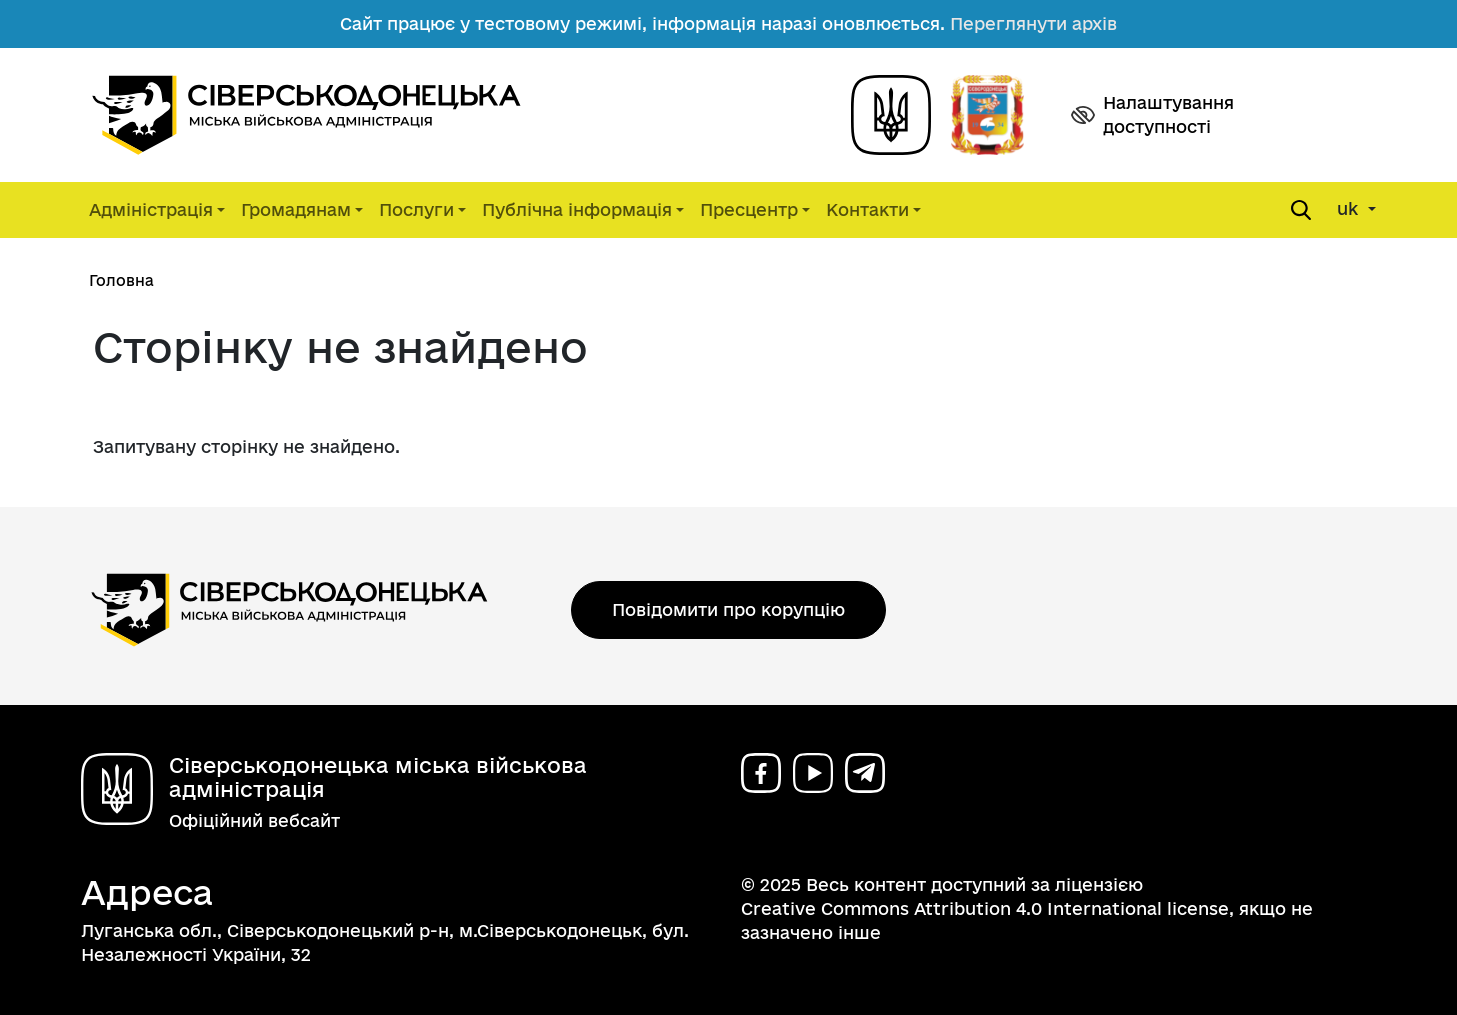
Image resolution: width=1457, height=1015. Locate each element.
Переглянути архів (1033, 23)
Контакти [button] (867, 209)
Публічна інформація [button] (577, 209)
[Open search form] (1301, 210)
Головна (121, 280)
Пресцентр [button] (749, 209)
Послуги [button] (416, 209)
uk (1350, 208)
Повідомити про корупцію (728, 609)
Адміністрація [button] (151, 209)
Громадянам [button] (296, 209)
